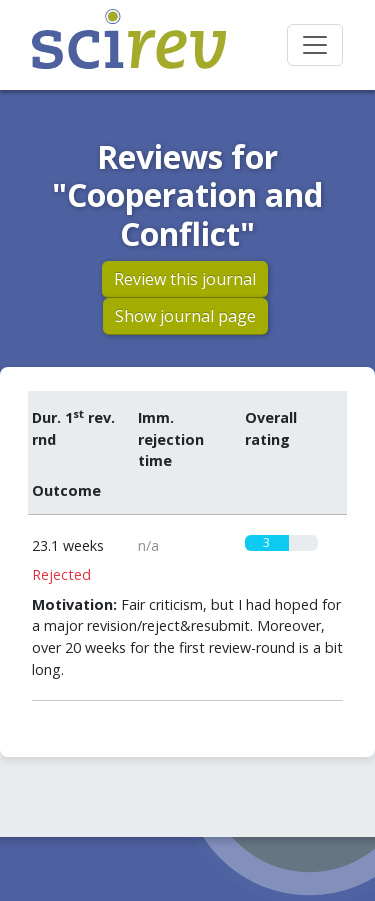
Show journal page (185, 316)
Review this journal (185, 279)
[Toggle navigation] (315, 45)
